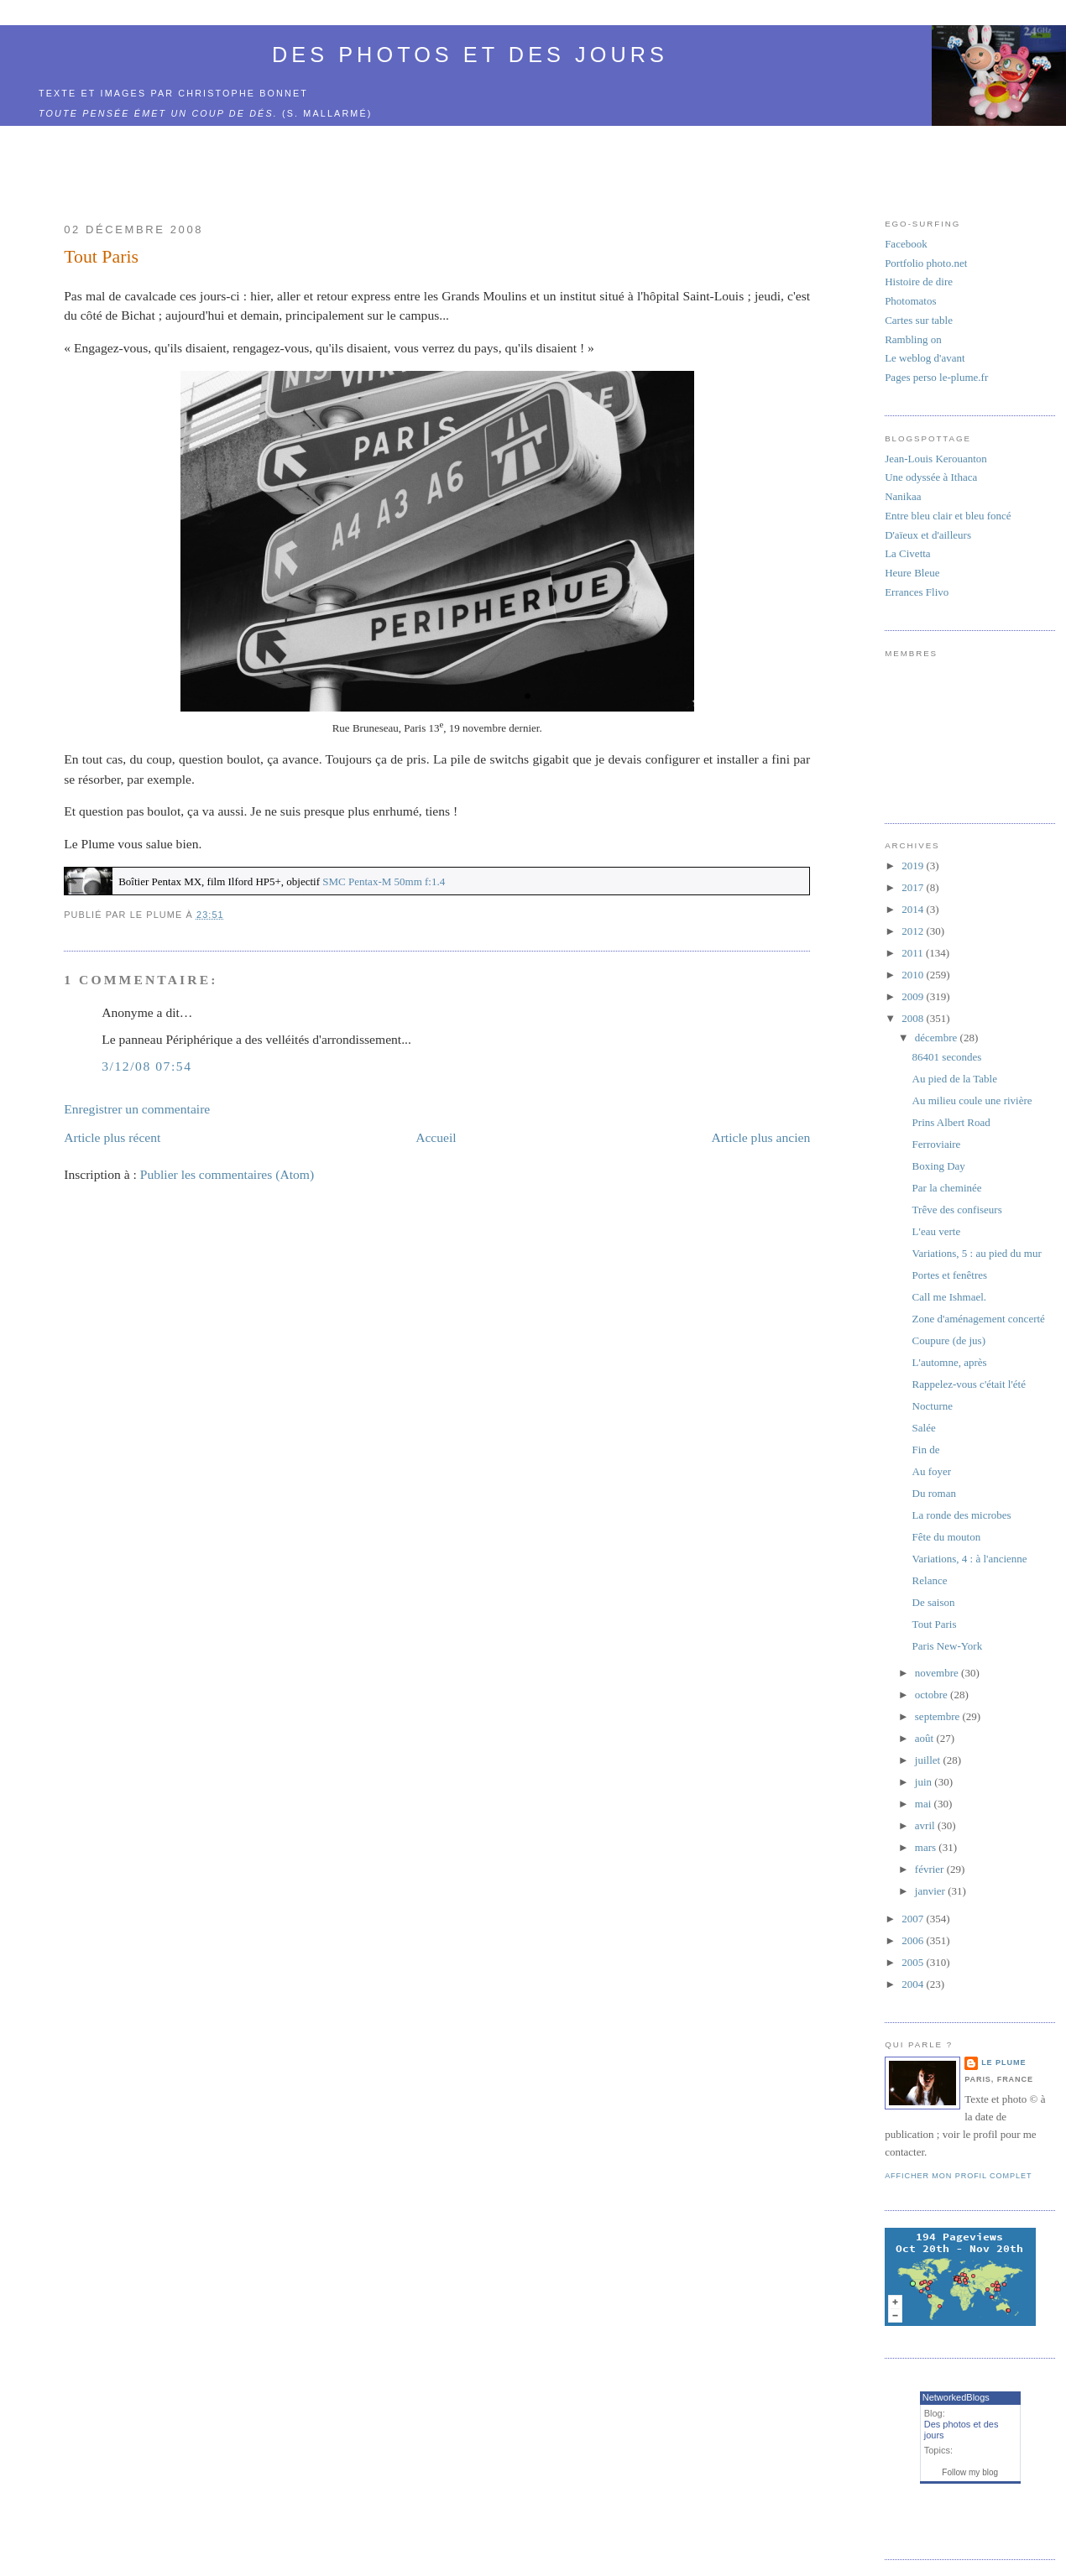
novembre (938, 1672)
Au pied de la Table (954, 1078)
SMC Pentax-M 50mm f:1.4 (383, 881)
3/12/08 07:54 (146, 1066)
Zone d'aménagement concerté (978, 1318)
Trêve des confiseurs (957, 1209)
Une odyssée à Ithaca (931, 477)
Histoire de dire (919, 281)
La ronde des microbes (961, 1515)
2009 (913, 996)
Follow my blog (970, 2472)
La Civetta (908, 553)
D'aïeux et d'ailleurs (928, 535)
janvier (931, 1891)
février (931, 1869)
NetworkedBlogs (956, 2397)
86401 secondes (947, 1057)
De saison (933, 1602)
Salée (924, 1427)
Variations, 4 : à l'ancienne (969, 1558)
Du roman (934, 1493)
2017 (913, 887)
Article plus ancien (760, 1137)
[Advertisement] (437, 164)
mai (924, 1803)
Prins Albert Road (951, 1122)
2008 (913, 1018)
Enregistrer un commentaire (137, 1109)
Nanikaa (903, 496)
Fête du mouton (946, 1536)
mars (927, 1847)
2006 (913, 1940)
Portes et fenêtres (950, 1275)
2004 (913, 1984)
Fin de (926, 1449)
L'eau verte (936, 1231)
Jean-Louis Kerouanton (936, 458)
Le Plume (1003, 2062)
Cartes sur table (919, 320)
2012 (913, 931)
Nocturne (932, 1406)
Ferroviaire (936, 1144)
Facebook (906, 243)
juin (924, 1782)
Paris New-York (947, 1646)
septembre (939, 1716)
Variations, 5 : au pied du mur (977, 1253)
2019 (913, 865)
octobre (932, 1694)
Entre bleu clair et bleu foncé (948, 515)
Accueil (436, 1137)
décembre (937, 1037)
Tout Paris (101, 257)
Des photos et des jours (470, 54)
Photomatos (910, 301)
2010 (913, 974)
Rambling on (913, 339)
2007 (913, 1918)
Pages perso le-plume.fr (936, 377)
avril (926, 1825)
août (926, 1738)
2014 (913, 909)
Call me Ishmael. (949, 1297)
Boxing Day (938, 1166)
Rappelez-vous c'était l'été (969, 1384)
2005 (913, 1962)
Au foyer (932, 1471)
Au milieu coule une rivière (972, 1100)
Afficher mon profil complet (958, 2176)
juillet (929, 1760)
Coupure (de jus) (948, 1340)
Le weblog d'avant (924, 358)
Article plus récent (112, 1137)
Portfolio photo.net (926, 263)
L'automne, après (949, 1362)
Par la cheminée (947, 1187)
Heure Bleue (912, 572)
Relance (930, 1580)
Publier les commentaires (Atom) (227, 1174)
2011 (913, 952)
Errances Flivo (916, 592)
